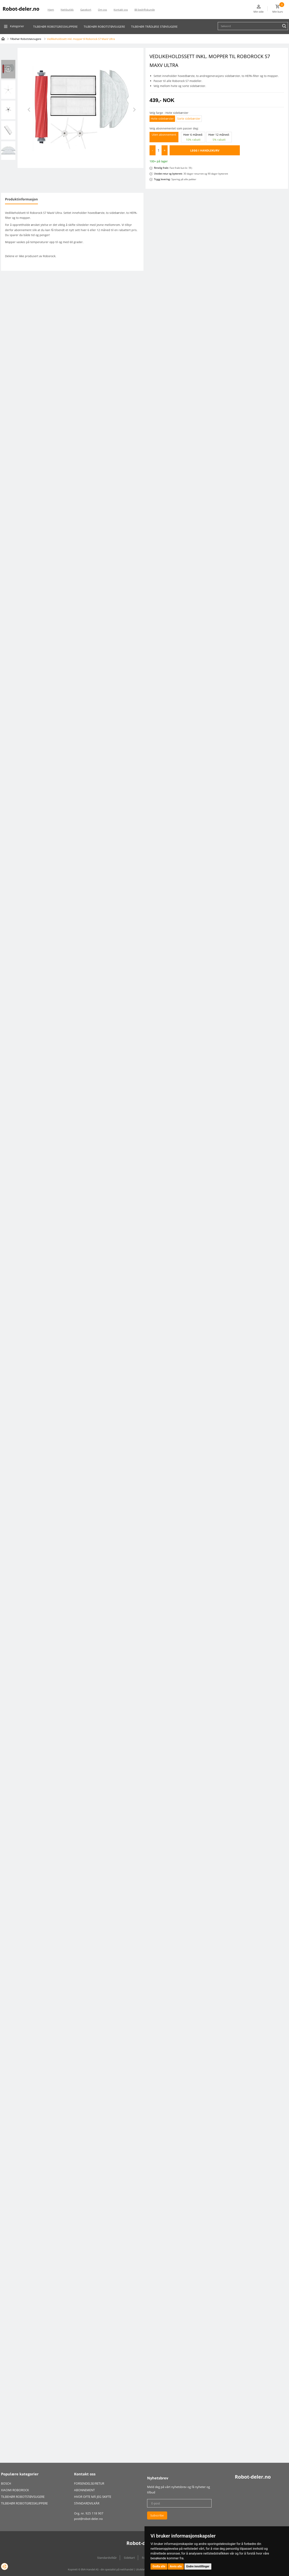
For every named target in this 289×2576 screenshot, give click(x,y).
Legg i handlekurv (204, 150)
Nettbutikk (67, 9)
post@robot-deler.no (88, 2519)
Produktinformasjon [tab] (21, 199)
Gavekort (85, 9)
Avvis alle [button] (176, 2566)
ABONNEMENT (84, 2490)
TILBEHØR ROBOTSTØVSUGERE (23, 2497)
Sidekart (129, 2558)
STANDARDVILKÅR (86, 2503)
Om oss (102, 9)
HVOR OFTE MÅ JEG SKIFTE (92, 2497)
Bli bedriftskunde (144, 9)
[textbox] (254, 26)
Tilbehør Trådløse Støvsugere (154, 26)
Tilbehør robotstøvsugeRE (104, 26)
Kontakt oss (121, 9)
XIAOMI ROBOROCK (15, 2490)
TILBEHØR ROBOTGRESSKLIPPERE (24, 2503)
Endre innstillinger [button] (197, 2566)
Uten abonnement (164, 134)
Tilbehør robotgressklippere (55, 26)
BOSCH (6, 2483)
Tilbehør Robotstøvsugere (25, 39)
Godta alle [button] (159, 2566)
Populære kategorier (20, 2474)
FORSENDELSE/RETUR (89, 2483)
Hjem (51, 9)
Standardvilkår (107, 2558)
